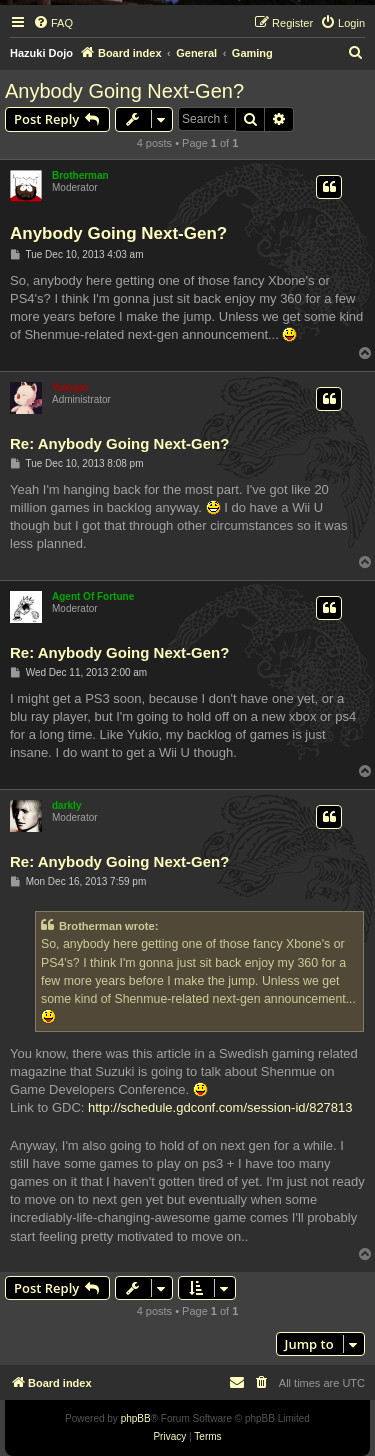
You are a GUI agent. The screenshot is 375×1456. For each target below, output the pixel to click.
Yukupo (70, 387)
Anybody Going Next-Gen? (124, 91)
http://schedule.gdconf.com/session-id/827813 (220, 1107)
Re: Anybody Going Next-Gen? (119, 443)
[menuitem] (53, 23)
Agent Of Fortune (93, 596)
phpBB (136, 1418)
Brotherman (80, 175)
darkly (66, 805)
